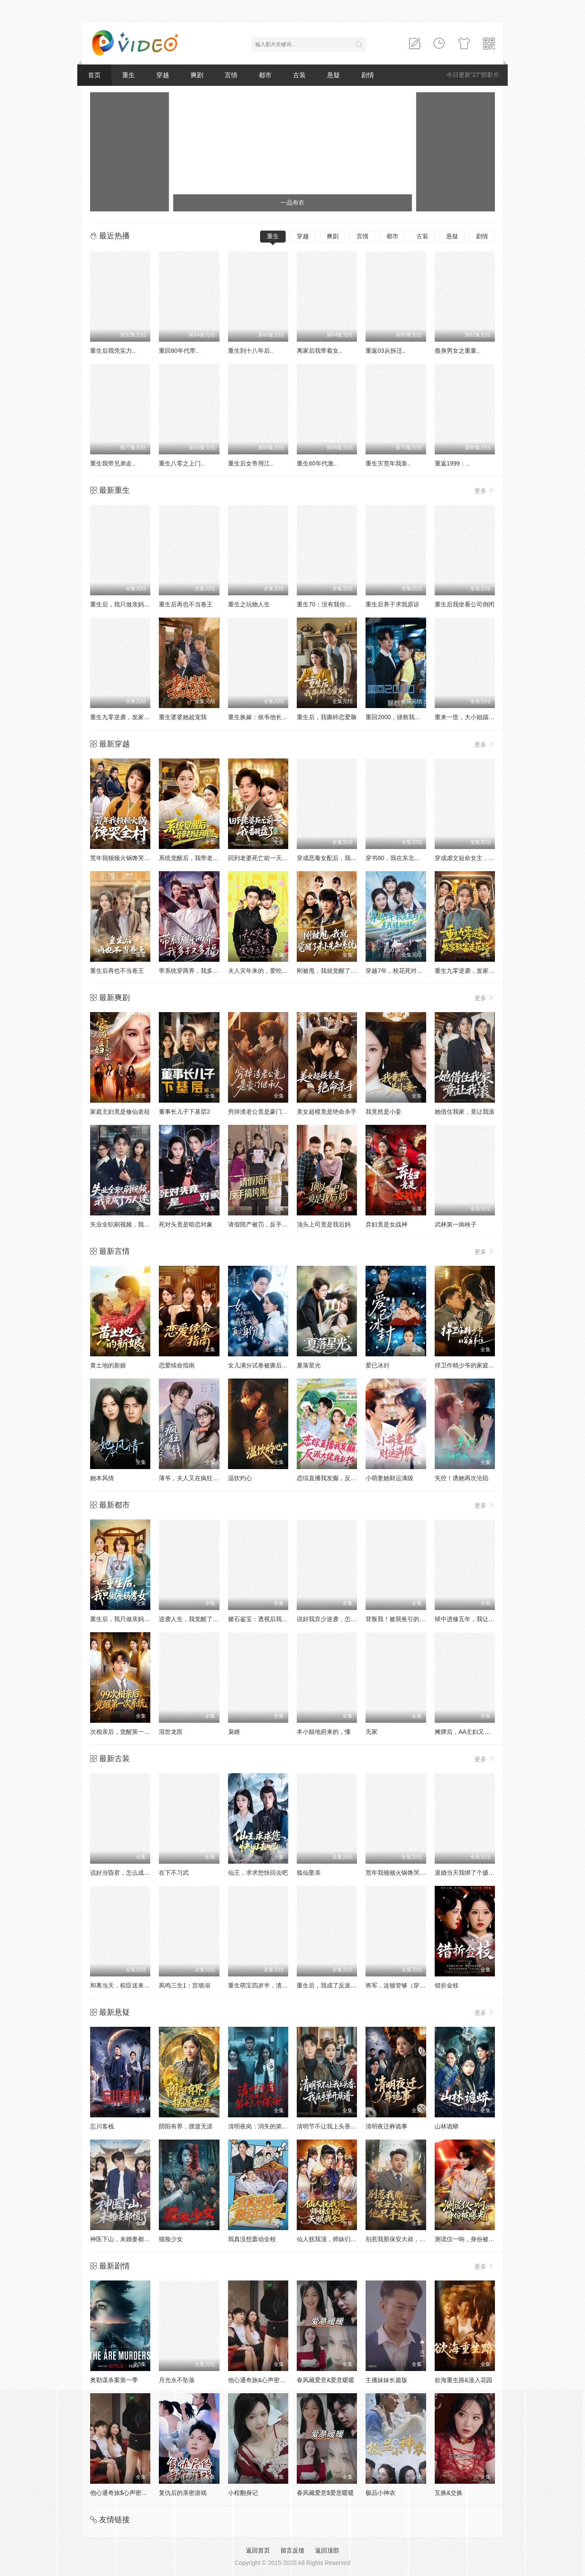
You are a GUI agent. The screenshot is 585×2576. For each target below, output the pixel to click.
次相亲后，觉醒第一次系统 (126, 1731)
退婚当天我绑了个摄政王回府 (473, 1872)
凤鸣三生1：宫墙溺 (184, 1985)
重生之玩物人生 (249, 604)
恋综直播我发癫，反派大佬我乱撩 (341, 1478)
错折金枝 (447, 1985)
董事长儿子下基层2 (184, 1111)
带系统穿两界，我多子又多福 (198, 970)
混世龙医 (171, 1731)
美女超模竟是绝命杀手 (327, 1111)
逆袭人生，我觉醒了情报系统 (198, 1619)
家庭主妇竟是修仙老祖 (120, 1111)
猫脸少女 (171, 2239)
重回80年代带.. (179, 350)
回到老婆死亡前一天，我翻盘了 (270, 858)
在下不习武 (174, 1872)
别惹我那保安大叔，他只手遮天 (407, 2239)
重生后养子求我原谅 (392, 604)
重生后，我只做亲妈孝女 (123, 604)
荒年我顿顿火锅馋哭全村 (123, 858)
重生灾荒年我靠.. (388, 463)
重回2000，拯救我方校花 (399, 717)
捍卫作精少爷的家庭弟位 (467, 1365)
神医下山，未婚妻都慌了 (123, 2239)
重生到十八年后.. (250, 350)
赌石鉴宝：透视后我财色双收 (267, 1619)
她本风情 (102, 1478)
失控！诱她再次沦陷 (461, 1478)
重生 (128, 75)
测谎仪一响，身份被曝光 (467, 2239)
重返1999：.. (452, 463)
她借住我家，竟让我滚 (464, 1111)
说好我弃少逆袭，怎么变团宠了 (338, 1619)
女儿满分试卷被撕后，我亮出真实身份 (279, 1365)
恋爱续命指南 (177, 1365)
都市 (265, 75)
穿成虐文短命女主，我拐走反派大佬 (482, 858)
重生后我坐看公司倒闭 (464, 604)
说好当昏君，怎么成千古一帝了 (132, 1872)
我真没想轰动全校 (252, 2239)
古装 (299, 75)
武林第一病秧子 (456, 1224)
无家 (371, 1731)
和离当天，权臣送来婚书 (123, 1985)
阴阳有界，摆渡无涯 (186, 2126)
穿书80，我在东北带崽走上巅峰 (408, 858)
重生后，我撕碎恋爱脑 (327, 717)
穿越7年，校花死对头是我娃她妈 (409, 970)
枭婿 (234, 1731)
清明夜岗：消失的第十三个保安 (270, 2126)
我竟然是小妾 (383, 1111)
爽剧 (196, 75)
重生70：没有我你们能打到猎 (336, 604)
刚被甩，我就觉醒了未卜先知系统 (341, 970)
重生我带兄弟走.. (112, 463)
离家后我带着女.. (319, 350)
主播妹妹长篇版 (386, 2380)
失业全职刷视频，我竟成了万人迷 (135, 1224)
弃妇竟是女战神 (386, 1224)
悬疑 (333, 75)
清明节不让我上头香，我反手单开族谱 (347, 2126)
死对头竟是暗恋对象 (186, 1224)
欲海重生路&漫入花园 (463, 2380)
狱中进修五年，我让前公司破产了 (479, 1619)
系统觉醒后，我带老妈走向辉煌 (201, 858)
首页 (94, 75)
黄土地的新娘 (108, 1365)
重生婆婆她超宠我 (183, 717)
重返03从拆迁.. (385, 350)
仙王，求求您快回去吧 (258, 1872)
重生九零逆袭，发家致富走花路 (132, 717)
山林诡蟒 (447, 2126)
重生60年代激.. (316, 463)
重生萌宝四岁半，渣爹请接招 (267, 1985)
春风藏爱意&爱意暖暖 (325, 2380)
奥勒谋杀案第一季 (114, 2380)
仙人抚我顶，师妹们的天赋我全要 (341, 2239)
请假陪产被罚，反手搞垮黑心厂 (270, 1224)
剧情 (367, 75)
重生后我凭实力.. (112, 350)
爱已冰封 (377, 1365)
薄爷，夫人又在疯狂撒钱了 (195, 1478)
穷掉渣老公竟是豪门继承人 (264, 1111)
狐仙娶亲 (309, 1872)
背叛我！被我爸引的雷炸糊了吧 (407, 1619)
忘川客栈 (102, 2126)
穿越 (162, 75)
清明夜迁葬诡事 (386, 2126)
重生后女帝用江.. (250, 463)
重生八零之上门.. (181, 463)
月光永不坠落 (177, 2380)
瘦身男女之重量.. (457, 350)
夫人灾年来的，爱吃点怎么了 (267, 970)
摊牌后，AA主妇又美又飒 (469, 1731)
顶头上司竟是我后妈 (324, 1224)
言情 (231, 75)
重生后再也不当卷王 (186, 604)
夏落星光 (309, 1365)
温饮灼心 (240, 1478)
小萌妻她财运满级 (389, 1478)
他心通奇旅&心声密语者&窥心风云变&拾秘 (285, 2380)
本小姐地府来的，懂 (324, 1731)
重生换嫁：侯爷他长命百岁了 (267, 717)
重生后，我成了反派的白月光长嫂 (341, 1985)
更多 (484, 490)
